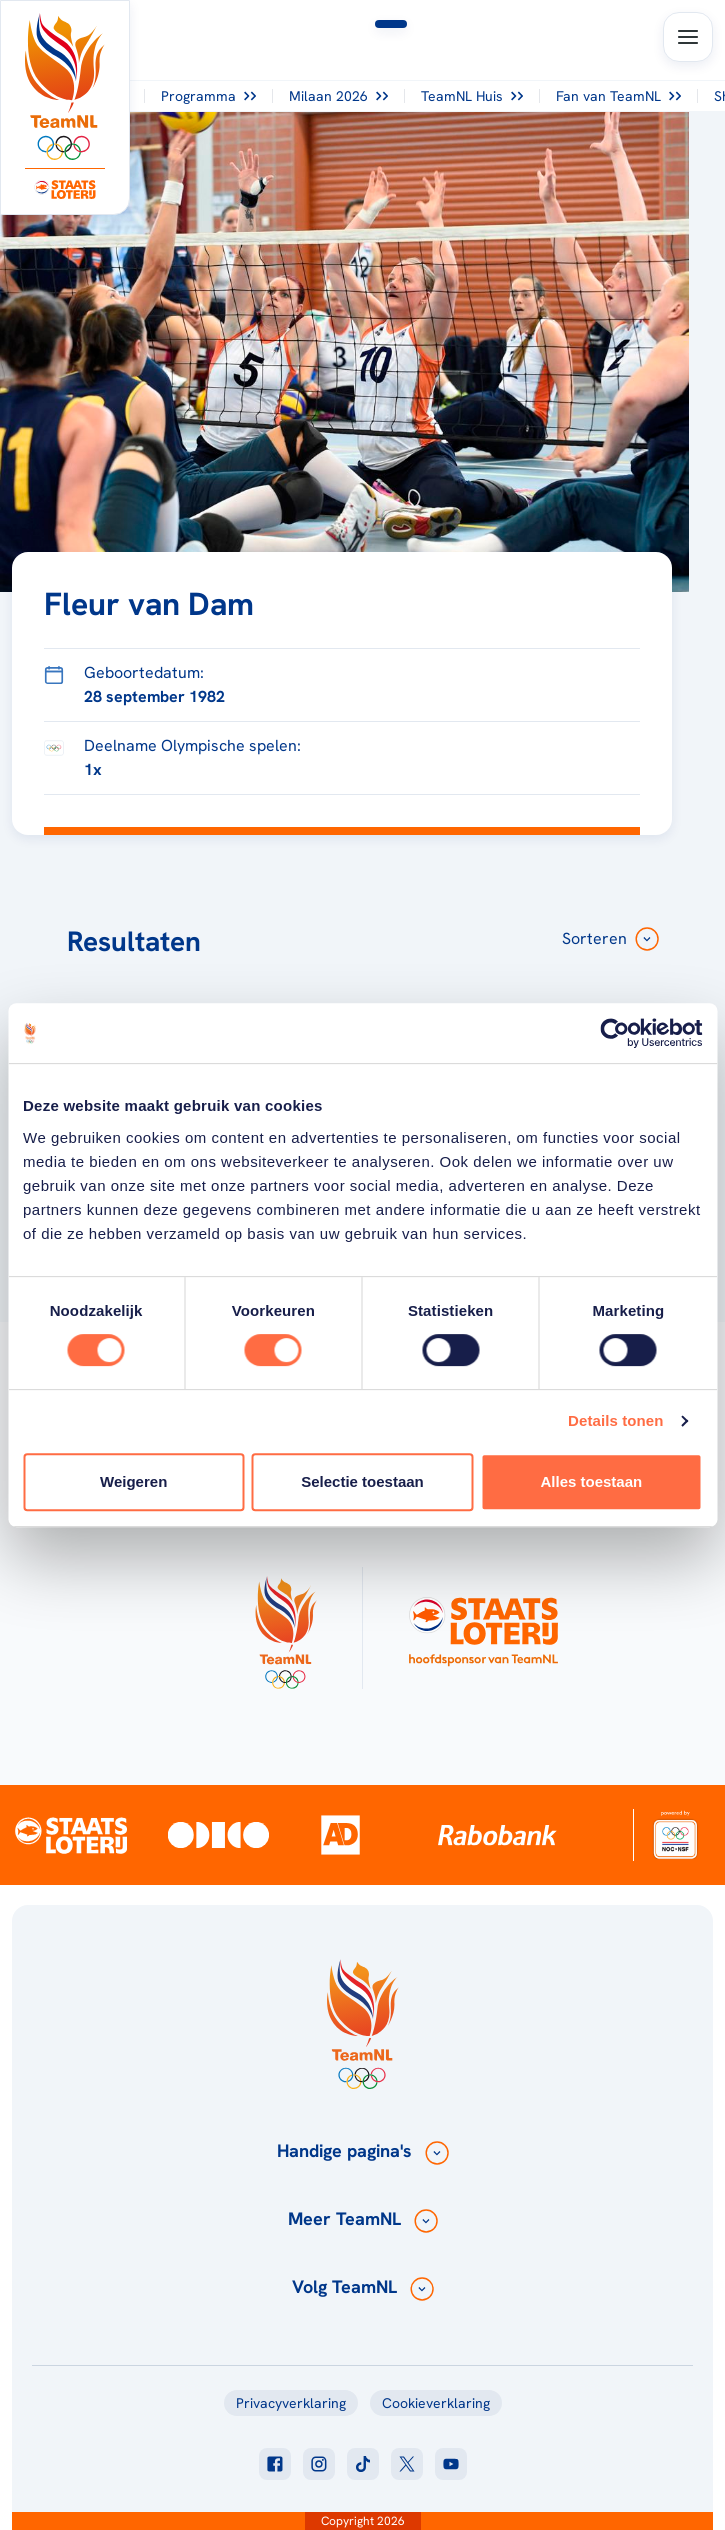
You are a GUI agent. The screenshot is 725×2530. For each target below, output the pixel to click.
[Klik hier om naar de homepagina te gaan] (65, 86)
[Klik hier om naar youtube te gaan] (451, 2464)
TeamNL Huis (472, 96)
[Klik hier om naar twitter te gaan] (407, 2464)
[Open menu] (688, 37)
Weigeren (133, 1481)
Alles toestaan (591, 1481)
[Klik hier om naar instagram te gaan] (319, 2464)
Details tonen (615, 1420)
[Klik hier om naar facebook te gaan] (275, 2464)
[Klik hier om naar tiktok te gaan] (363, 2464)
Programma (208, 96)
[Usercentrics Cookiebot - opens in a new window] (614, 1033)
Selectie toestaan (362, 1481)
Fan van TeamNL (618, 96)
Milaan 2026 (338, 96)
